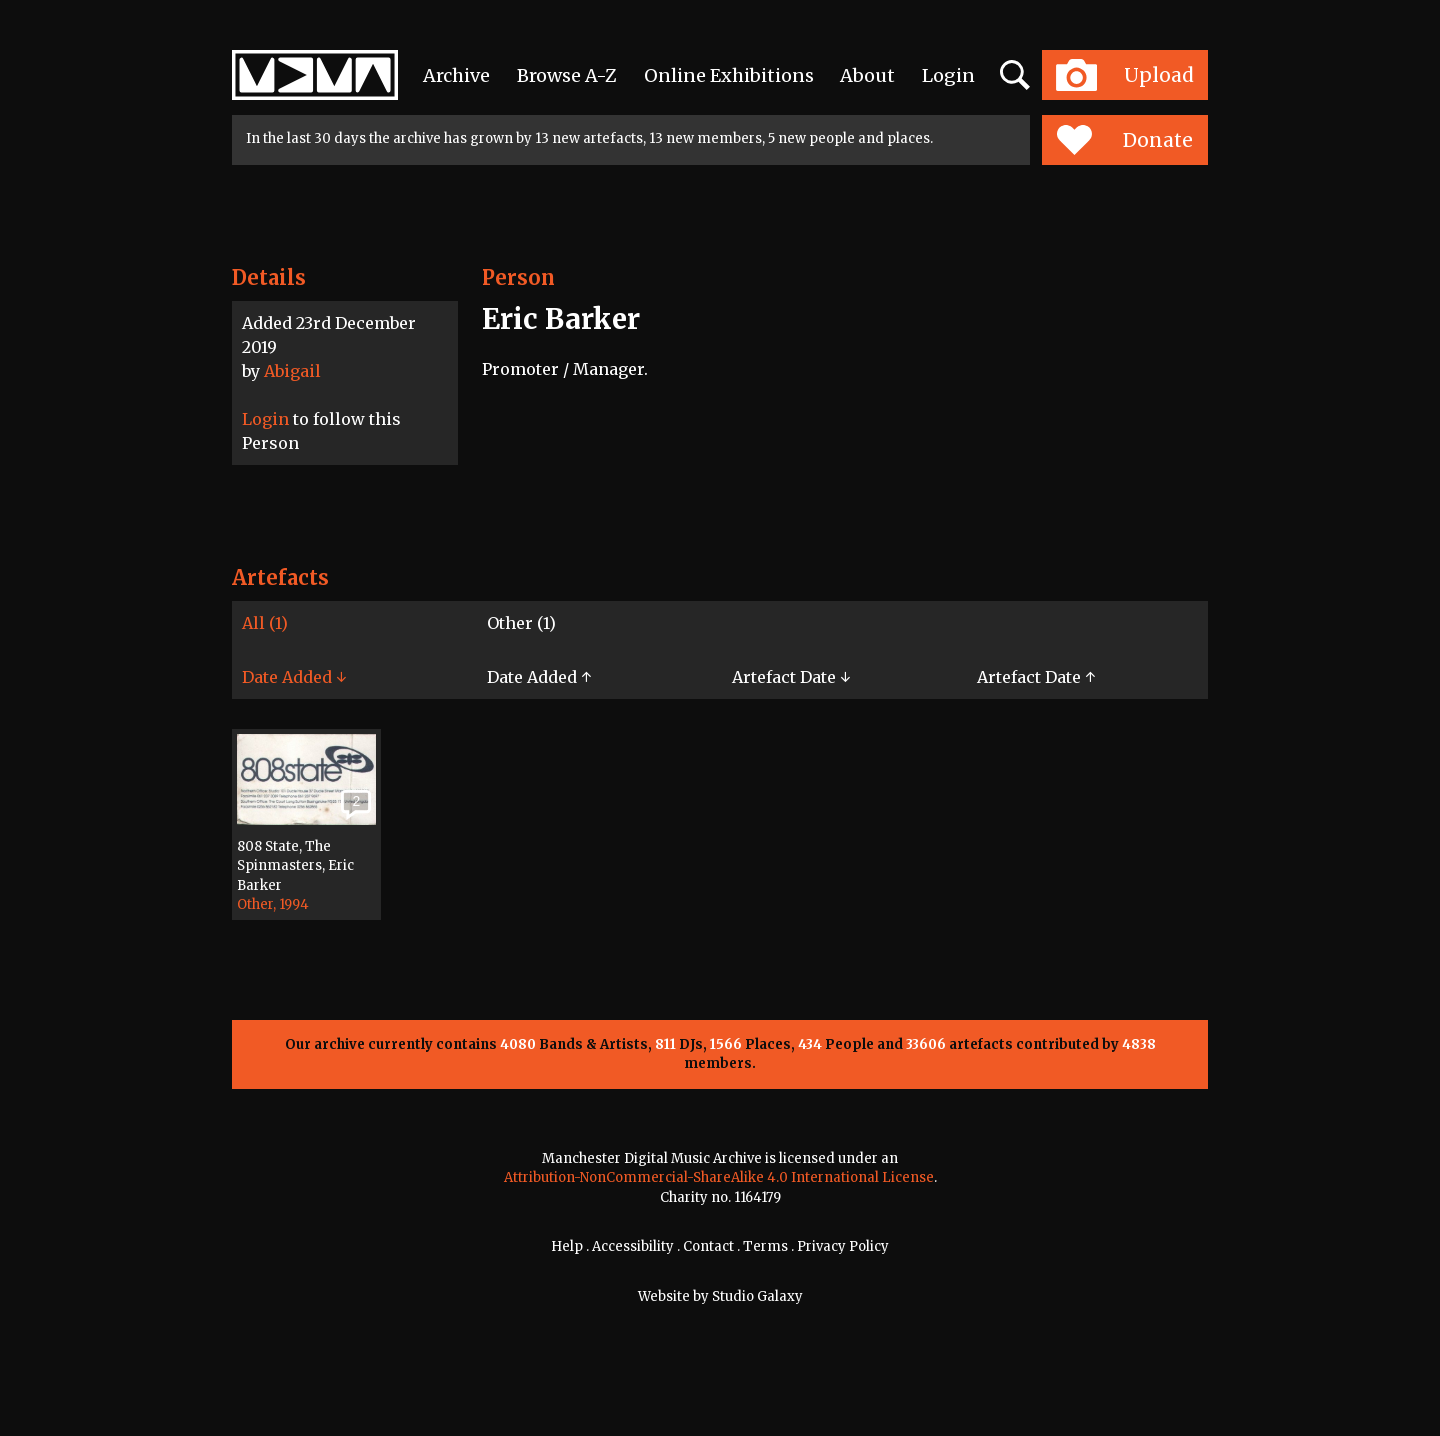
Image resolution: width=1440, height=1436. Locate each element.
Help (567, 1246)
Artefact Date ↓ (791, 677)
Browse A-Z (567, 75)
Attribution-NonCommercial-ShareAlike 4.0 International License (719, 1177)
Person (518, 277)
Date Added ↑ (539, 677)
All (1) (265, 623)
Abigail (292, 371)
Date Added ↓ (294, 677)
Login (948, 75)
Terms (765, 1246)
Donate (1124, 140)
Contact (708, 1246)
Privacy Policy (843, 1246)
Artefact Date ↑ (1036, 677)
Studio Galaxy (757, 1296)
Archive (456, 75)
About (867, 75)
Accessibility (633, 1246)
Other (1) (521, 623)
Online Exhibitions (729, 75)
